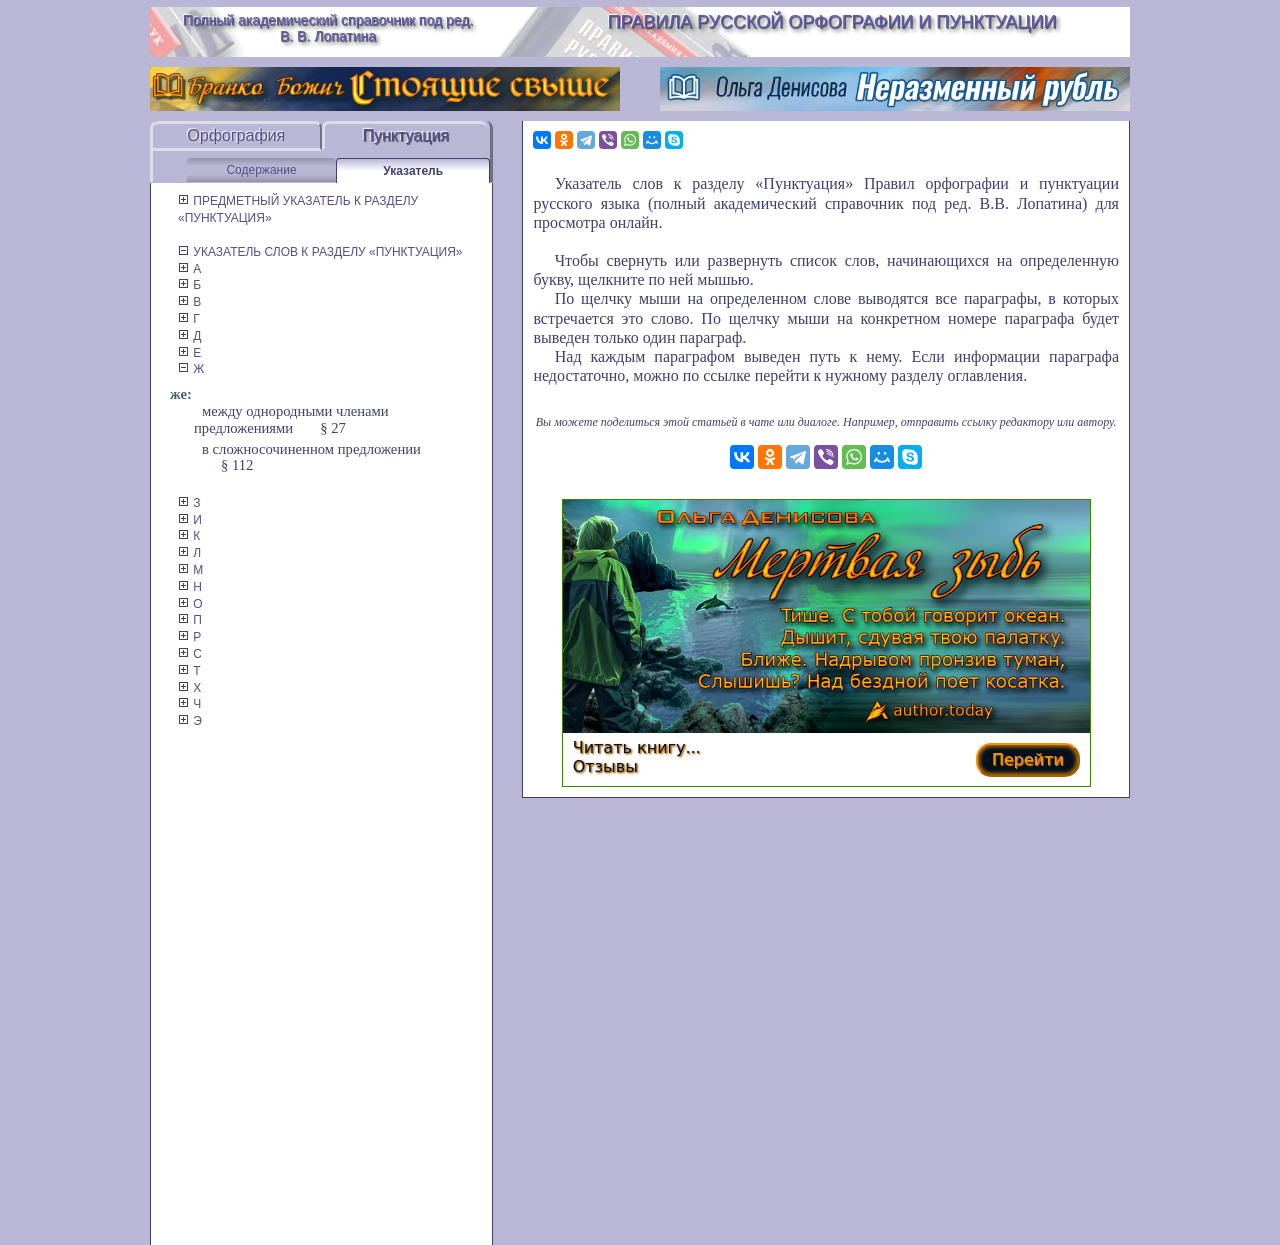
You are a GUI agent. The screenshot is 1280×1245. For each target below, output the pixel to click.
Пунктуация (405, 135)
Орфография (236, 135)
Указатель (413, 171)
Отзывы (605, 766)
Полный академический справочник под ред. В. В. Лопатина (328, 28)
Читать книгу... (637, 747)
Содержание (261, 170)
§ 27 (333, 428)
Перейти (1028, 759)
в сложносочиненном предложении (311, 449)
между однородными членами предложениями (291, 419)
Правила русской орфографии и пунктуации (832, 22)
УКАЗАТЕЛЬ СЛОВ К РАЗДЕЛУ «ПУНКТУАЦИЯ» (320, 252)
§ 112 (237, 465)
